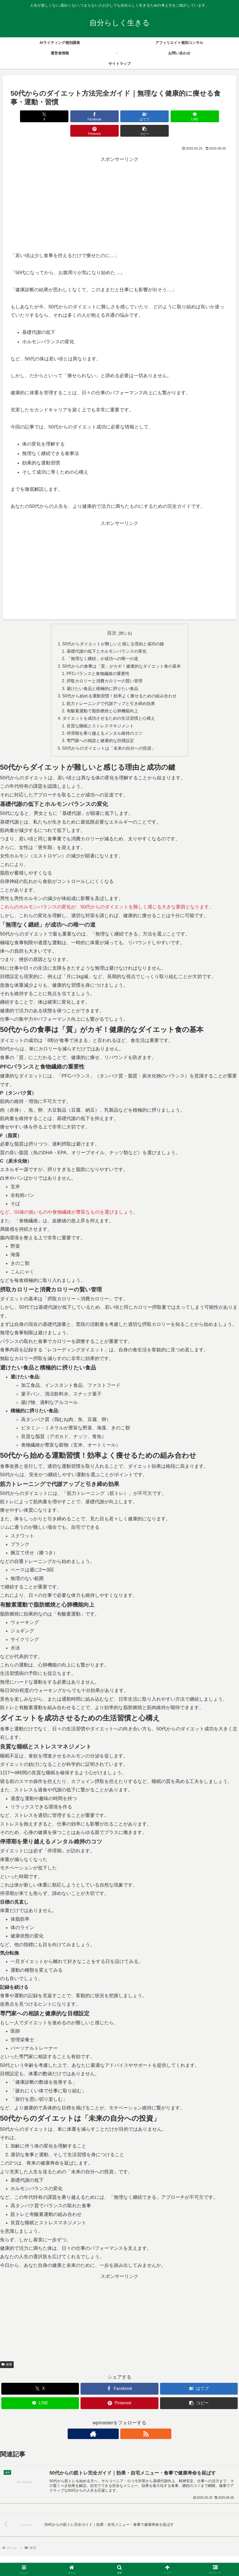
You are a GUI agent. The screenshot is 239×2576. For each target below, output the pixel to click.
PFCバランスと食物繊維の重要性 (98, 660)
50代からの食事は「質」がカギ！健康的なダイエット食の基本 (121, 652)
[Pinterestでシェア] (174, 116)
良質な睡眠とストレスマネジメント (100, 713)
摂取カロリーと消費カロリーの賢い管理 (104, 668)
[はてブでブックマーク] (101, 116)
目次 (112, 618)
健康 (7, 2353)
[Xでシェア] (28, 116)
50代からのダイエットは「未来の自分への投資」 (109, 736)
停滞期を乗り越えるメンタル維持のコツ (104, 721)
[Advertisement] (119, 186)
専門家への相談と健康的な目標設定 (100, 729)
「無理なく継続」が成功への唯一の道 (102, 644)
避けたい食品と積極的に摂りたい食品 (102, 675)
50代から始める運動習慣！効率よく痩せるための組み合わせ (119, 683)
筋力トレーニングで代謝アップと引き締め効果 (111, 690)
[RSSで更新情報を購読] (125, 2422)
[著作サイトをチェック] (113, 2422)
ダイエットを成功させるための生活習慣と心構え (108, 706)
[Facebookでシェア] (64, 116)
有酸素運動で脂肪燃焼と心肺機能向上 (102, 698)
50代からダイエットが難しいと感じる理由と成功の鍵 (113, 629)
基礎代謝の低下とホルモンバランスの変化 (107, 637)
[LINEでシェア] (137, 116)
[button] (210, 116)
